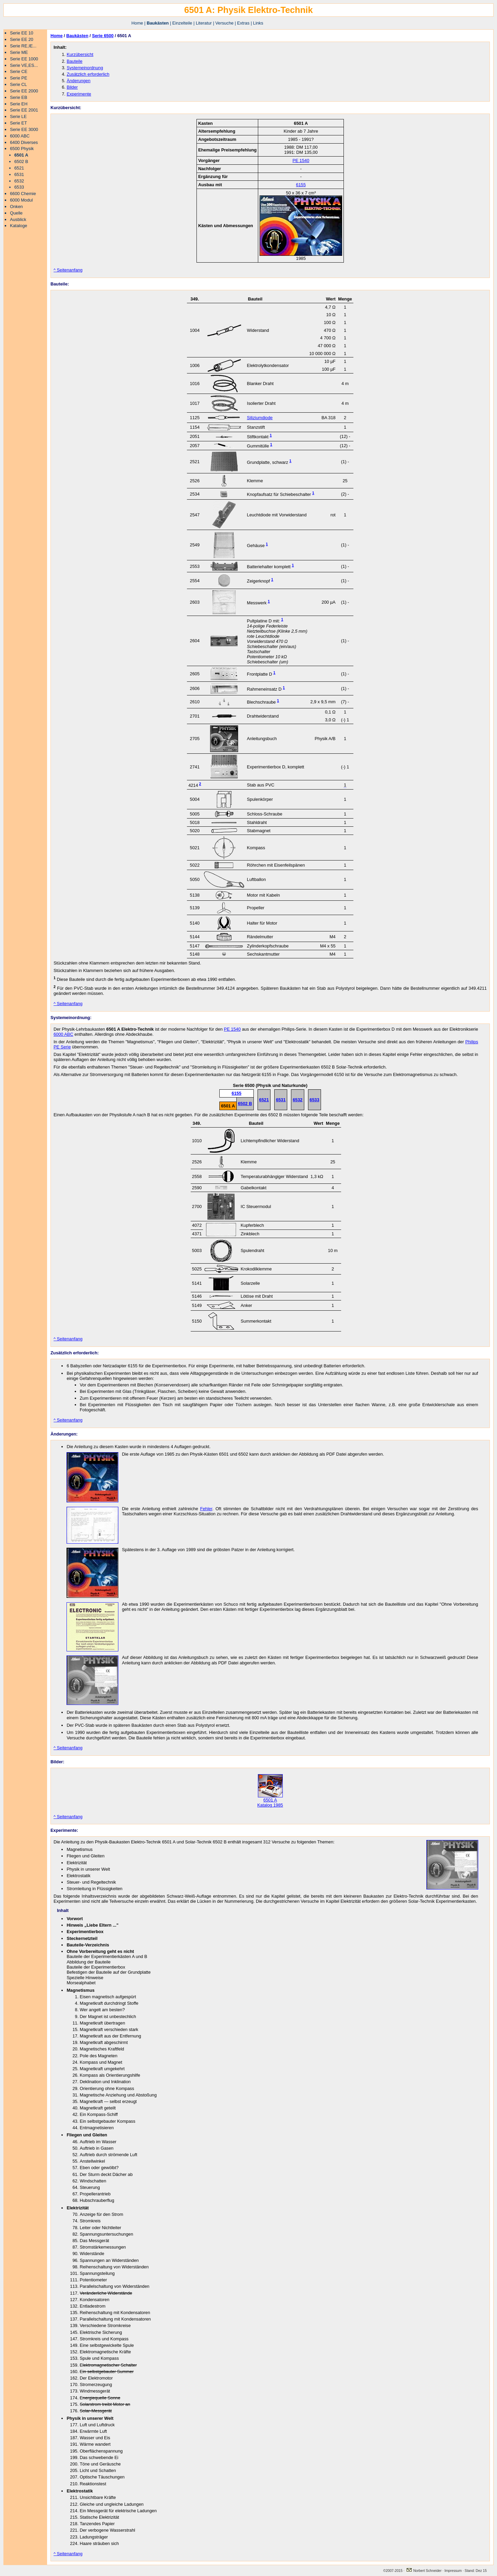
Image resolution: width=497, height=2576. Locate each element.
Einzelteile (182, 23)
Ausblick (18, 219)
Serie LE (18, 116)
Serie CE (18, 71)
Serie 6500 (103, 35)
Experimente (79, 94)
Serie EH (18, 103)
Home (137, 23)
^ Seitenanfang (68, 270)
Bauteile (74, 61)
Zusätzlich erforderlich (88, 74)
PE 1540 (300, 160)
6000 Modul (21, 200)
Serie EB (18, 97)
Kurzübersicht (80, 54)
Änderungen (78, 80)
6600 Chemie (23, 193)
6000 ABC (20, 135)
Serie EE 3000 (24, 129)
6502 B (21, 161)
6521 (19, 168)
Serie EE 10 (21, 32)
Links (258, 23)
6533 (19, 187)
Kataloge (18, 225)
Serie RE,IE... (23, 45)
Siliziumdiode (260, 417)
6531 (19, 174)
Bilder (72, 87)
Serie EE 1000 (24, 58)
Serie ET (18, 123)
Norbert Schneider (423, 2571)
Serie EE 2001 (24, 110)
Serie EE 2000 (24, 90)
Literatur (204, 23)
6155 (301, 184)
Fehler (206, 1508)
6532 (19, 180)
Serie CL (18, 84)
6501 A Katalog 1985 (270, 1800)
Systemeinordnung (85, 67)
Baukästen (158, 23)
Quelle (16, 213)
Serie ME (19, 52)
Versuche (224, 23)
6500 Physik (22, 148)
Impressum (453, 2571)
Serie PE (18, 77)
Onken (16, 206)
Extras (243, 23)
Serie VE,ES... (24, 65)
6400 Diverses (24, 142)
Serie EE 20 (21, 39)
